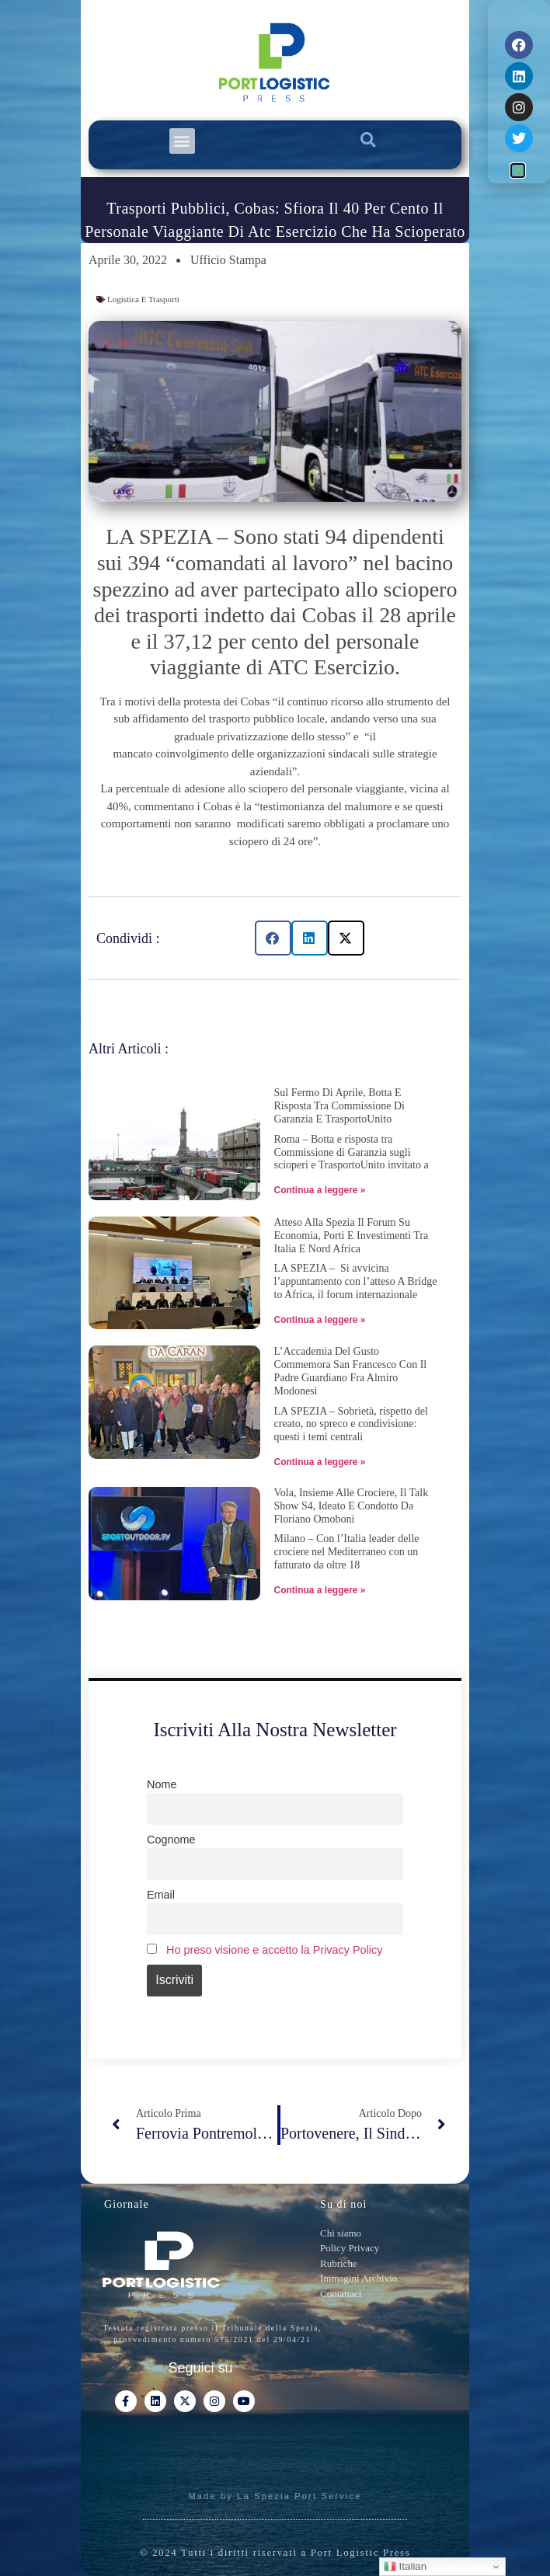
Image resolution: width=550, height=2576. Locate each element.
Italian (405, 2566)
